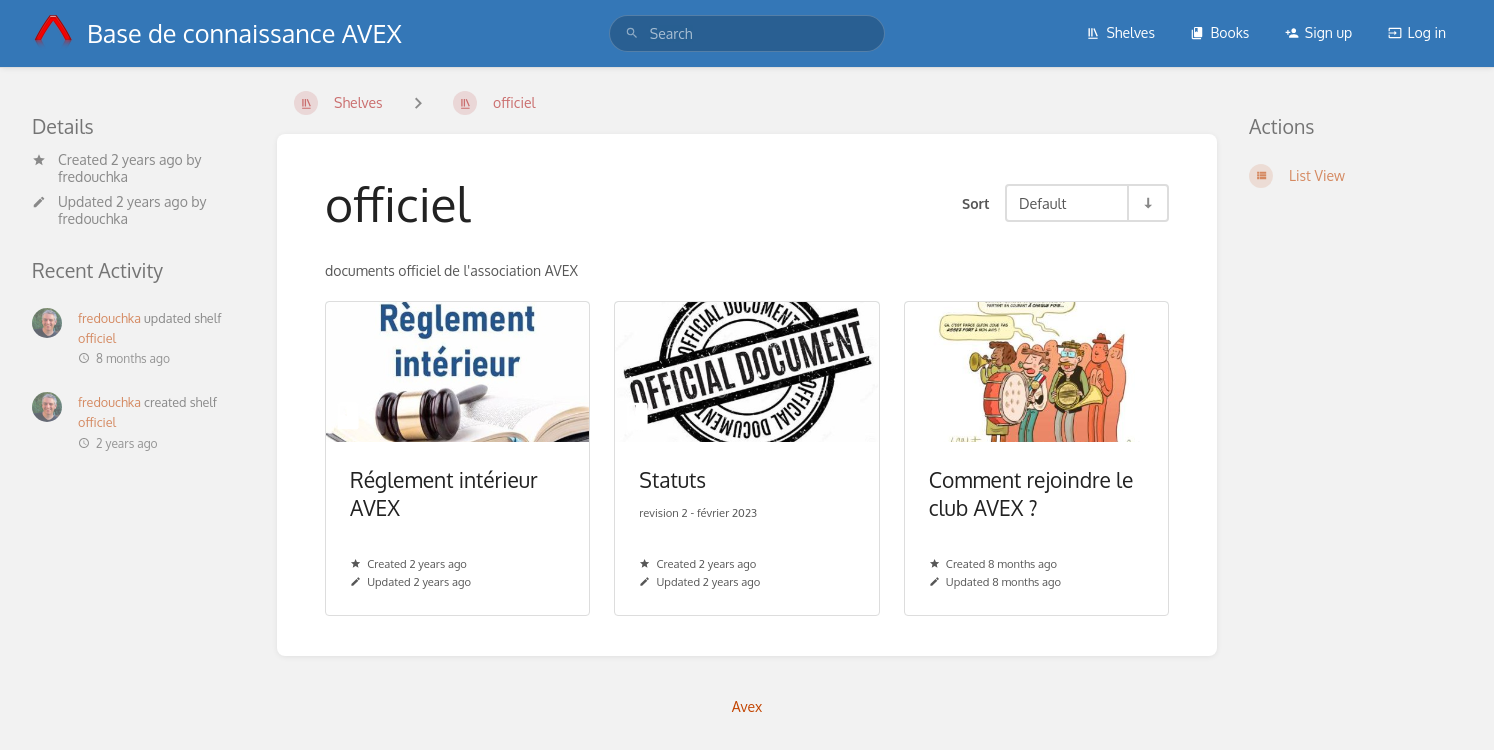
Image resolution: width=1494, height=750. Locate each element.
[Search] (632, 33)
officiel (97, 338)
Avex (747, 706)
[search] (747, 33)
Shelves (1120, 32)
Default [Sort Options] (1042, 203)
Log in (1417, 32)
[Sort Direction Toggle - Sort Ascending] (1147, 203)
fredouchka (93, 176)
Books (1219, 32)
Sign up (1318, 32)
